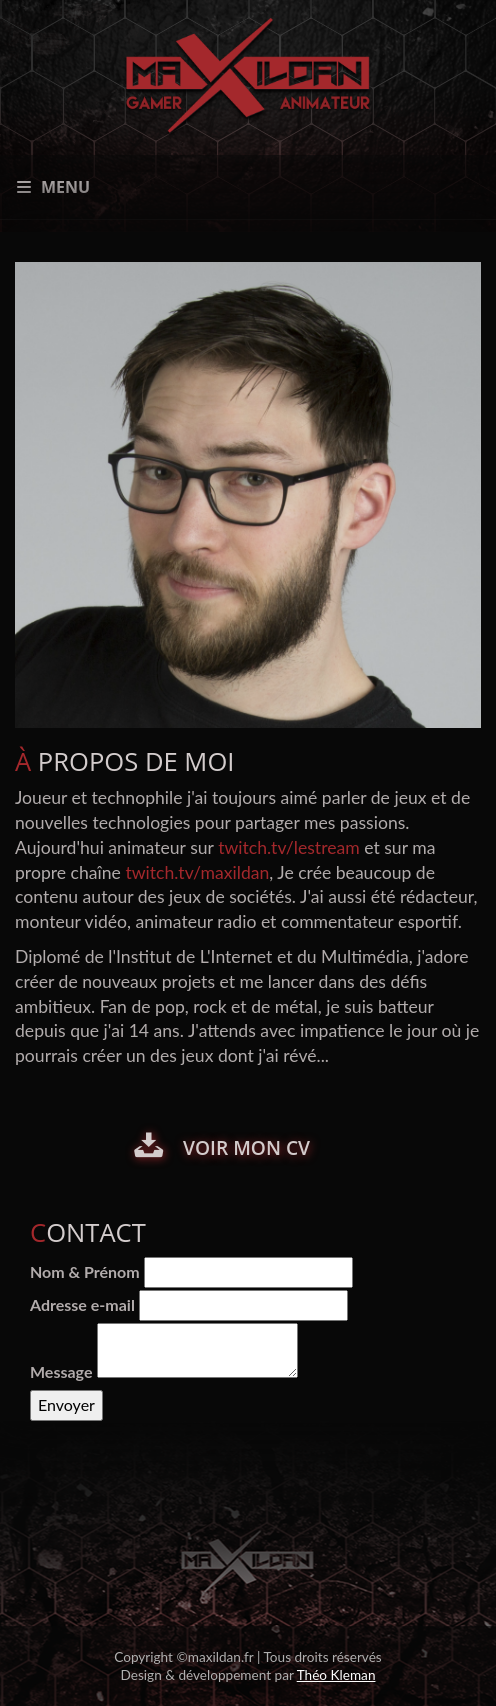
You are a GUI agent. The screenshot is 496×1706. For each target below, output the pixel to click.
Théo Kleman (336, 1675)
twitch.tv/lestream (289, 847)
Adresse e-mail (82, 1304)
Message (61, 1371)
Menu (53, 187)
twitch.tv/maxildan (197, 872)
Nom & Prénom (85, 1271)
